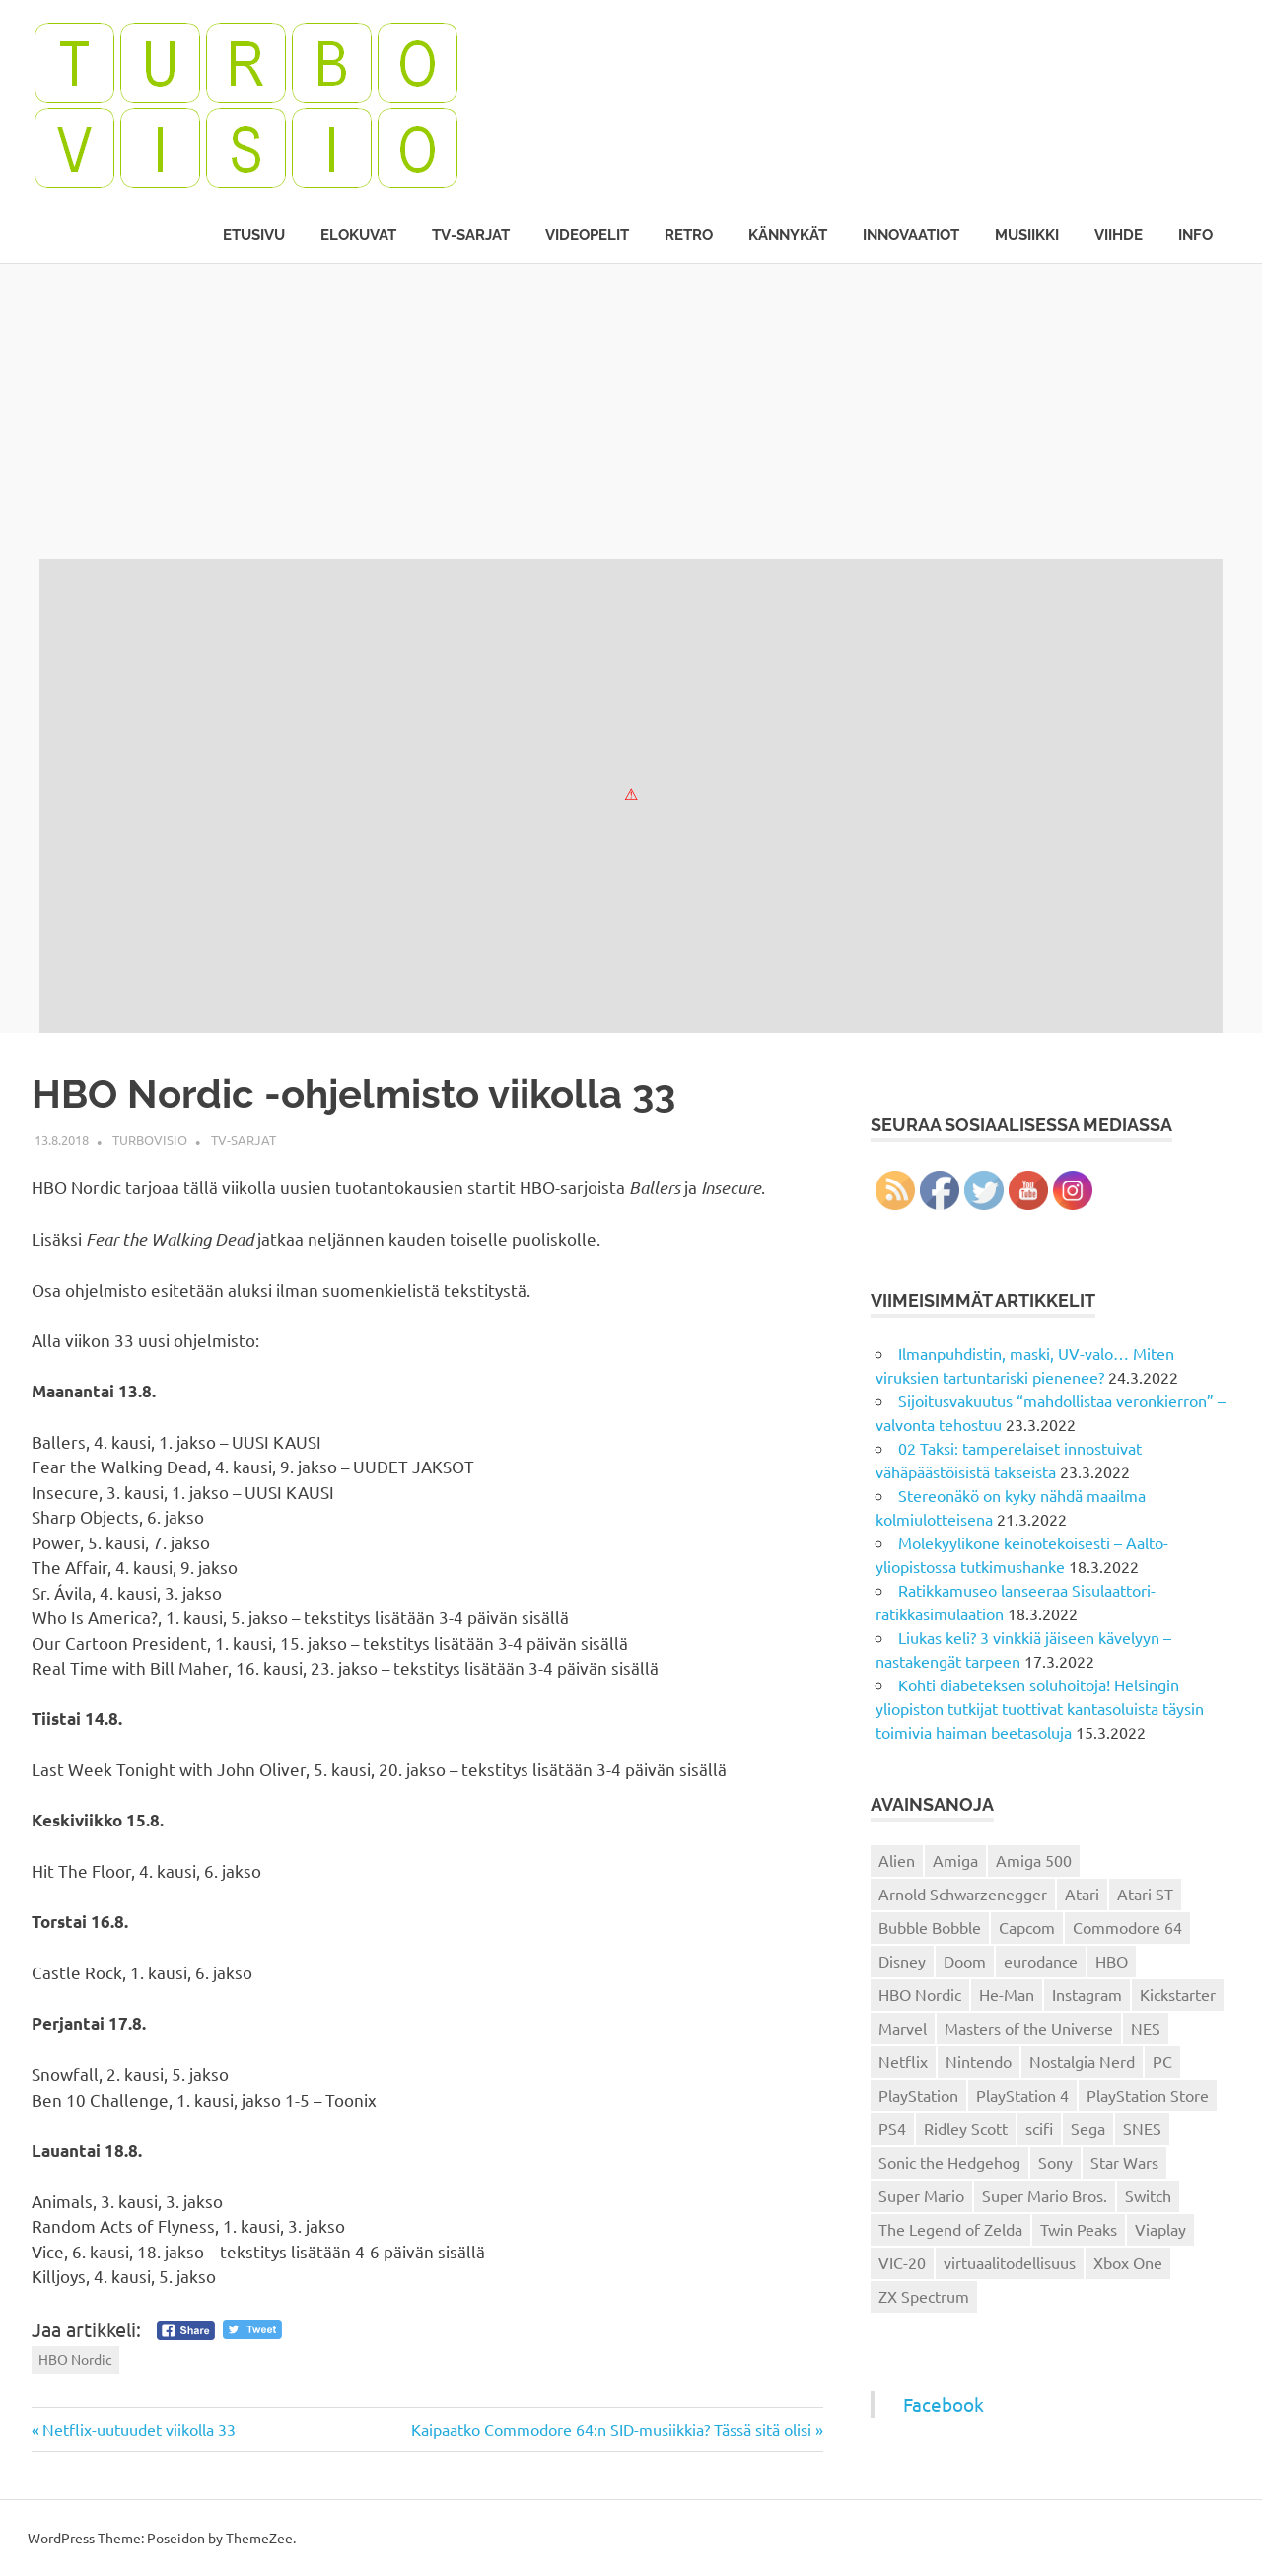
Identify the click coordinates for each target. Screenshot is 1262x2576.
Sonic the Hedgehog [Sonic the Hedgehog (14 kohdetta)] (949, 2162)
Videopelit (587, 235)
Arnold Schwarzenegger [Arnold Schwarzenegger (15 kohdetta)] (962, 1893)
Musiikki (1027, 235)
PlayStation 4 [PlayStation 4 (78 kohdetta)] (1022, 2095)
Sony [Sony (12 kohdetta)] (1055, 2162)
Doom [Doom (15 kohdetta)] (965, 1960)
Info (1195, 235)
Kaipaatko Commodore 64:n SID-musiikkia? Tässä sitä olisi (611, 2429)
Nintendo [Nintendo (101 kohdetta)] (979, 2061)
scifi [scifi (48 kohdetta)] (1039, 2128)
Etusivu (254, 235)
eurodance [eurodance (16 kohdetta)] (1041, 1960)
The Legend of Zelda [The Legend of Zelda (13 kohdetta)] (950, 2229)
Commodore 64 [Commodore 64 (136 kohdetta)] (1127, 1927)
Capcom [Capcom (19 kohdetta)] (1027, 1927)
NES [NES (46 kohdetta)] (1145, 2028)
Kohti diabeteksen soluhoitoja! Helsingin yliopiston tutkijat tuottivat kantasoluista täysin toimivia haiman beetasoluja (1040, 1708)
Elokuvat (358, 235)
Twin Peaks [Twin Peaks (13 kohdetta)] (1078, 2229)
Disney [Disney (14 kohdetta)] (902, 1960)
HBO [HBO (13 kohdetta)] (1111, 1960)
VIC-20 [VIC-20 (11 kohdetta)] (902, 2262)
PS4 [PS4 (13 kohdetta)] (892, 2128)
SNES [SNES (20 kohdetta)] (1142, 2128)
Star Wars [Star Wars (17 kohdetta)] (1124, 2162)
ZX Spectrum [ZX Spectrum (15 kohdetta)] (923, 2296)
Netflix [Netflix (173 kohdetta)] (903, 2061)
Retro (689, 235)
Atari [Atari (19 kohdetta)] (1082, 1893)
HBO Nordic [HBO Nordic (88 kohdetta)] (919, 1994)
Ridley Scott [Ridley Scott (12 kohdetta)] (966, 2128)
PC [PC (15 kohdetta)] (1162, 2061)
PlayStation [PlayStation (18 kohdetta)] (918, 2095)
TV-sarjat (471, 235)
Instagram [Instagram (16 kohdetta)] (1087, 1994)
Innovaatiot (911, 235)
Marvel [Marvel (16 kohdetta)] (902, 2028)
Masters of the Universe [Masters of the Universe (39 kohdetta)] (1029, 2028)
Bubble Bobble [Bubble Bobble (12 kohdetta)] (929, 1927)
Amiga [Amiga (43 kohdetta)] (955, 1860)
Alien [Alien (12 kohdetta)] (896, 1860)
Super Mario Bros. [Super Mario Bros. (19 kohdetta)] (1044, 2195)
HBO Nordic (75, 2359)
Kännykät (787, 235)
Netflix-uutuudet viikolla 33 (138, 2429)
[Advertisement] (631, 411)
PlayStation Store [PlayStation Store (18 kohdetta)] (1148, 2095)
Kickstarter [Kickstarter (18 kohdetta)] (1178, 1994)
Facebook (943, 2404)
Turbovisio (149, 1139)
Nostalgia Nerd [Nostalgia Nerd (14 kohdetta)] (1082, 2061)
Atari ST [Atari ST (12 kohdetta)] (1145, 1893)
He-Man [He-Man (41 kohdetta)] (1006, 1994)
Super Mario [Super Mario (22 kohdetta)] (921, 2195)
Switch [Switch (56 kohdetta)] (1148, 2195)
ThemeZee (259, 2537)
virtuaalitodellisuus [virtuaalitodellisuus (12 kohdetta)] (1010, 2262)
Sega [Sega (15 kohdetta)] (1088, 2128)
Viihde (1118, 235)
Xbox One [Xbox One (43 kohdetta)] (1127, 2262)
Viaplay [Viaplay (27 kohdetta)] (1160, 2229)
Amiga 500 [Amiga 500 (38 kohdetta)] (1034, 1860)
